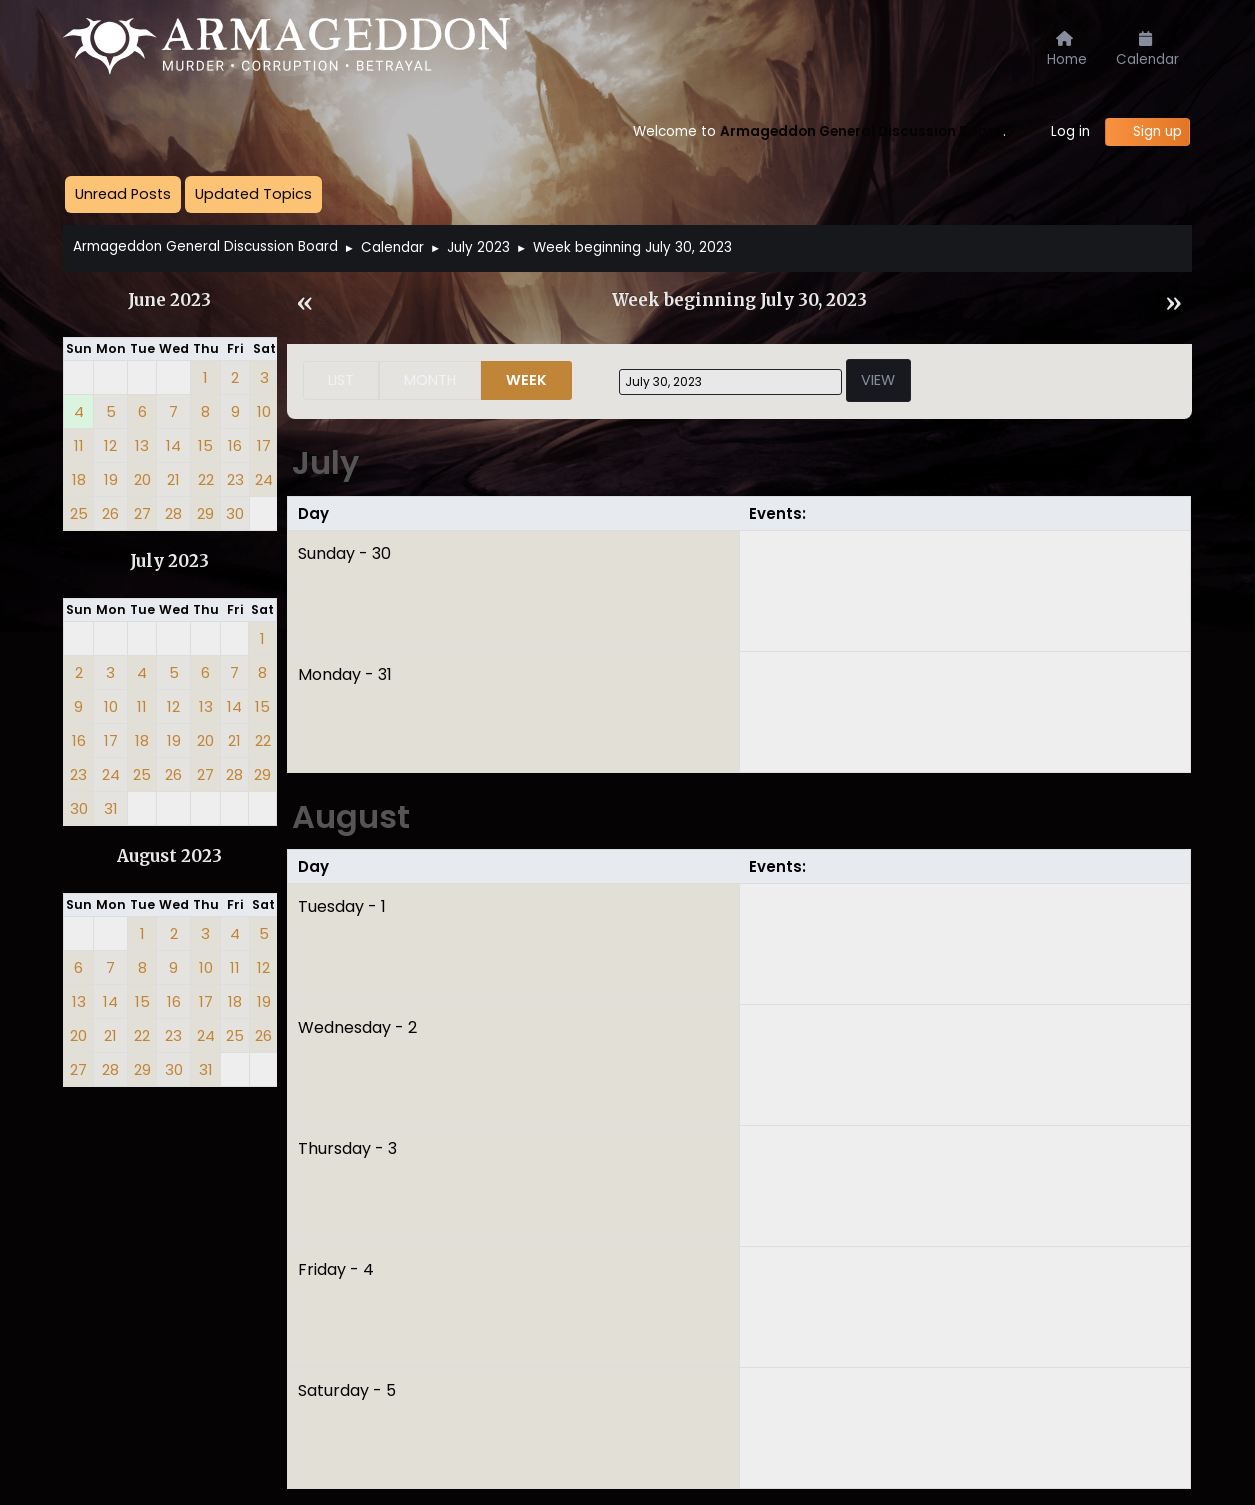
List (341, 380)
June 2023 (169, 300)
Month (430, 380)
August (351, 816)
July (325, 462)
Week (526, 380)
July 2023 (169, 561)
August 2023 (169, 856)
